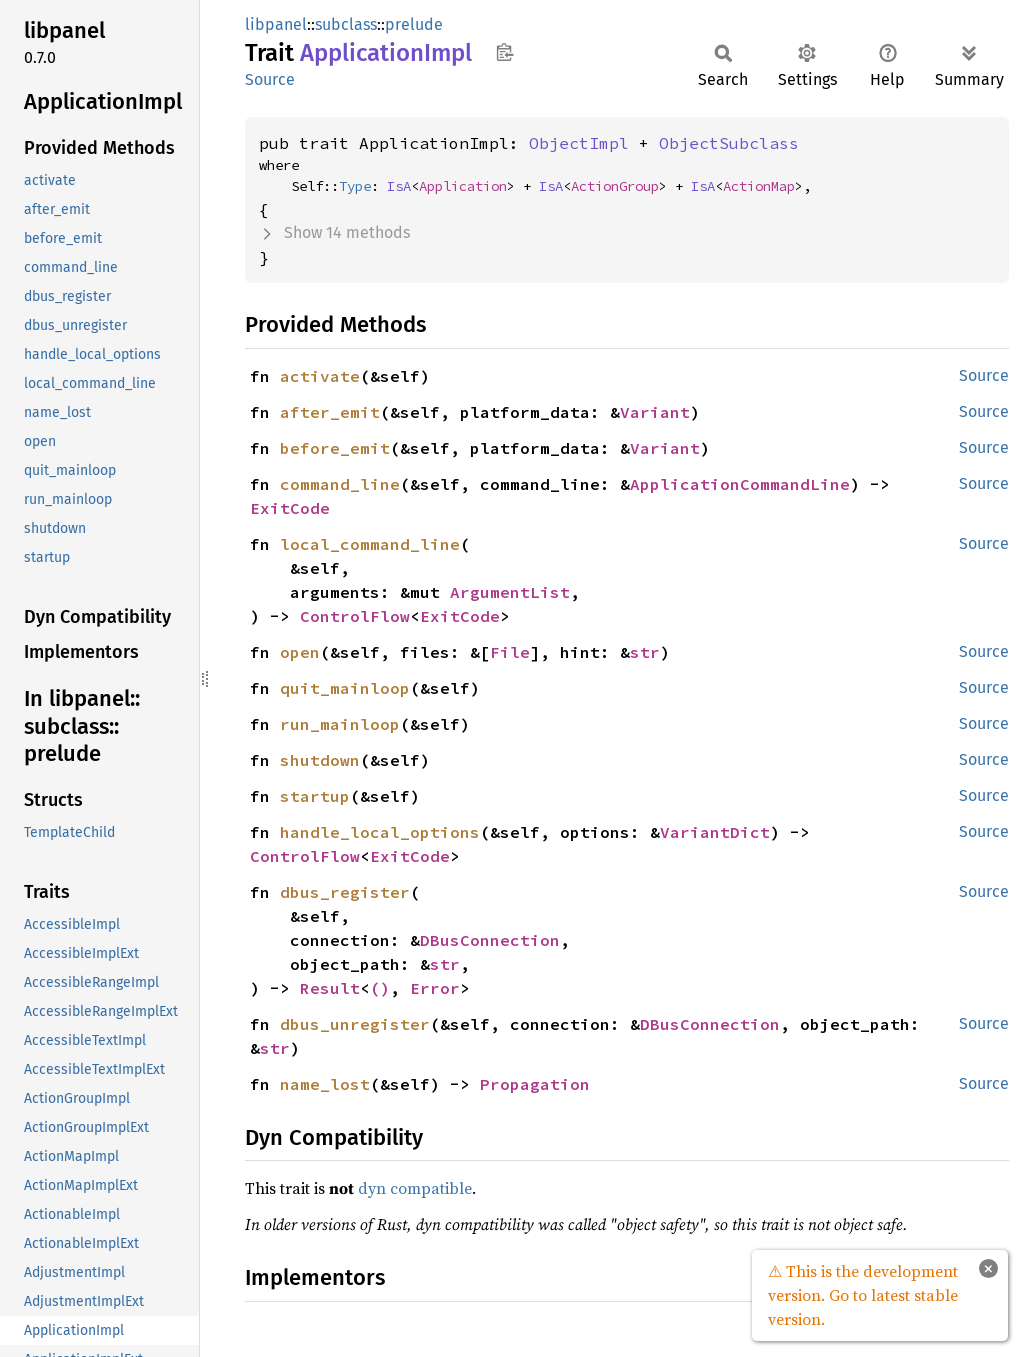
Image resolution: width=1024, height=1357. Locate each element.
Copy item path (504, 52)
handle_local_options (380, 832)
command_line (340, 484)
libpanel (276, 24)
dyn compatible (415, 1188)
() (380, 988)
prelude (414, 24)
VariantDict (715, 832)
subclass (346, 24)
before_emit (335, 448)
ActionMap (759, 186)
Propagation (535, 1084)
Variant (655, 412)
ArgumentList (510, 592)
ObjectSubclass (729, 143)
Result (330, 988)
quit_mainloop (345, 688)
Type (355, 186)
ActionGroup (615, 186)
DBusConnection (490, 940)
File (510, 652)
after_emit (330, 412)
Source (270, 79)
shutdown (320, 760)
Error (435, 988)
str (645, 652)
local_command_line (370, 544)
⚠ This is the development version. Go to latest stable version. (863, 1295)
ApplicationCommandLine (740, 484)
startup (315, 796)
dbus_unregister (355, 1024)
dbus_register (345, 892)
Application (463, 186)
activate (320, 376)
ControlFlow (355, 616)
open (300, 652)
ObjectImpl (579, 143)
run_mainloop (340, 724)
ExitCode (290, 508)
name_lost (325, 1084)
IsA (399, 186)
